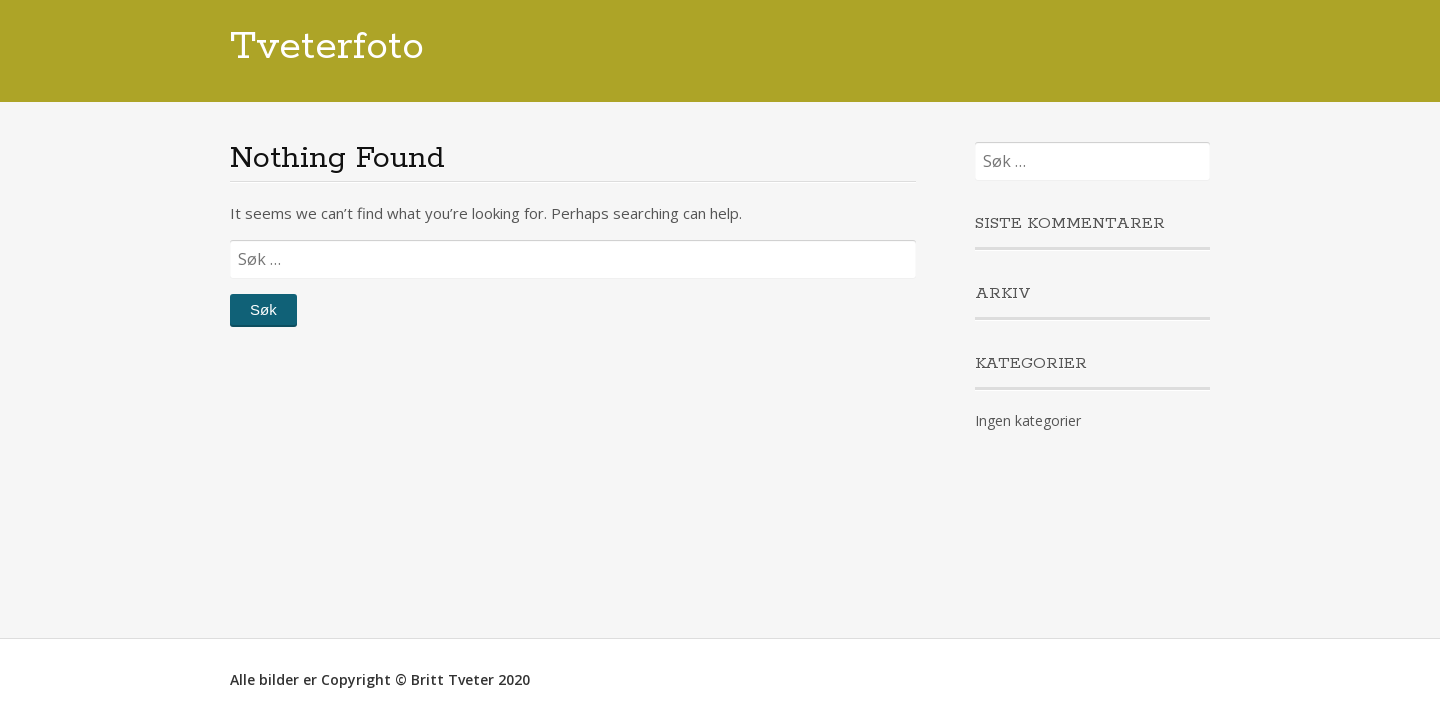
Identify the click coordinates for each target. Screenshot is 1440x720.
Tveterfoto (327, 47)
